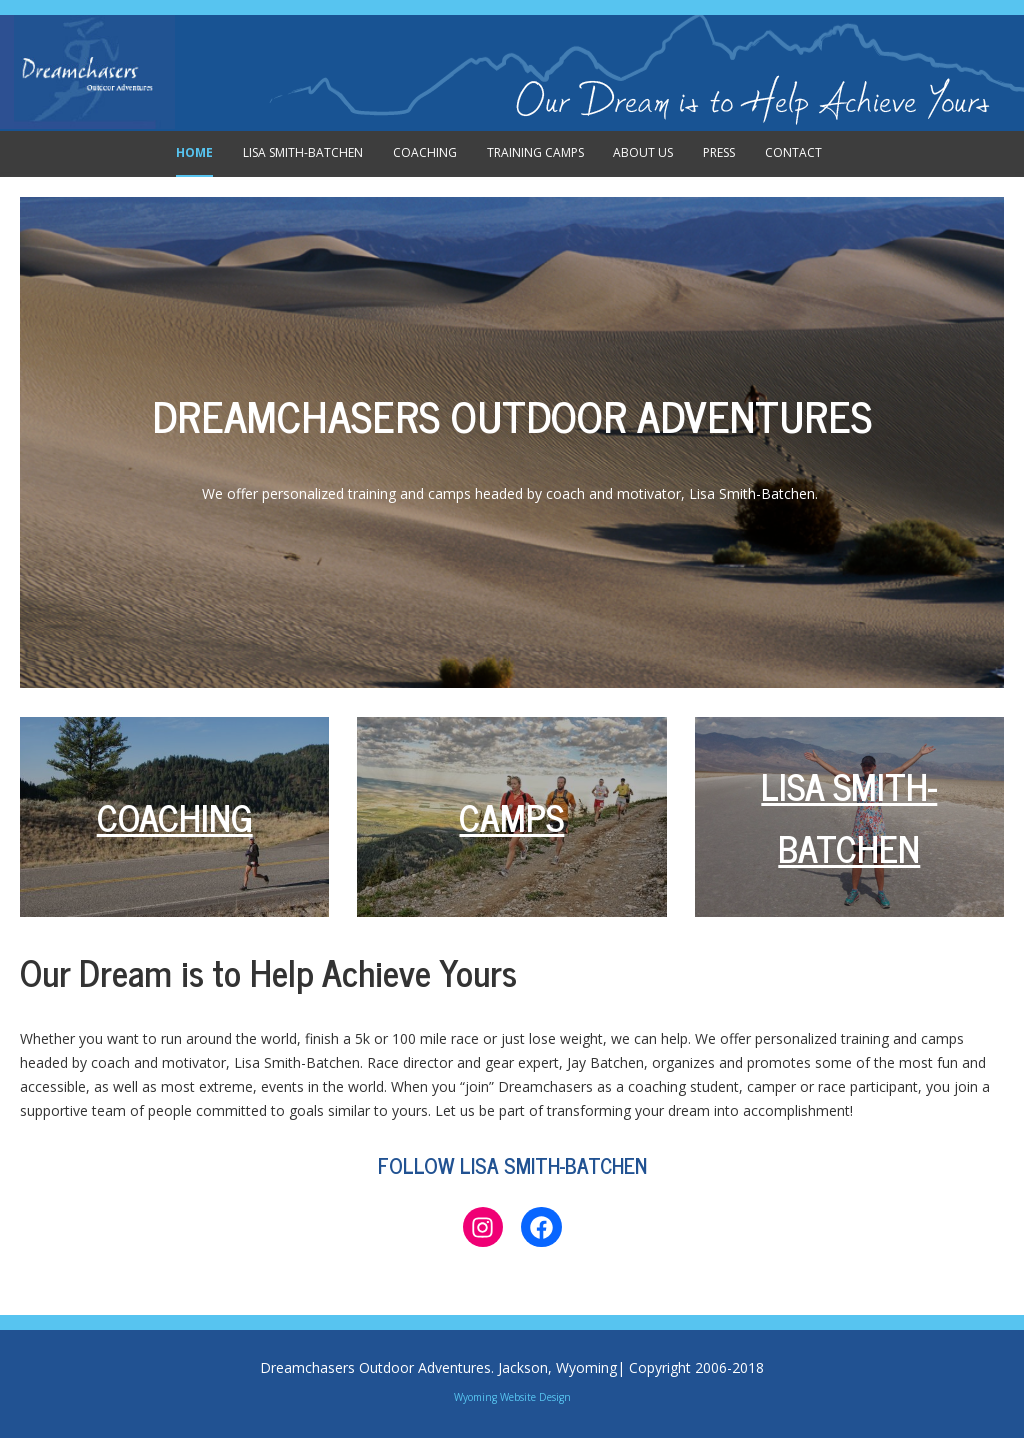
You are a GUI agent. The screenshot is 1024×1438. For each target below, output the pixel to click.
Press (719, 152)
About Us (643, 152)
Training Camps (535, 152)
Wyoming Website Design (512, 1397)
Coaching (425, 152)
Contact (793, 152)
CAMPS (511, 816)
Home (194, 152)
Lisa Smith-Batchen (303, 152)
